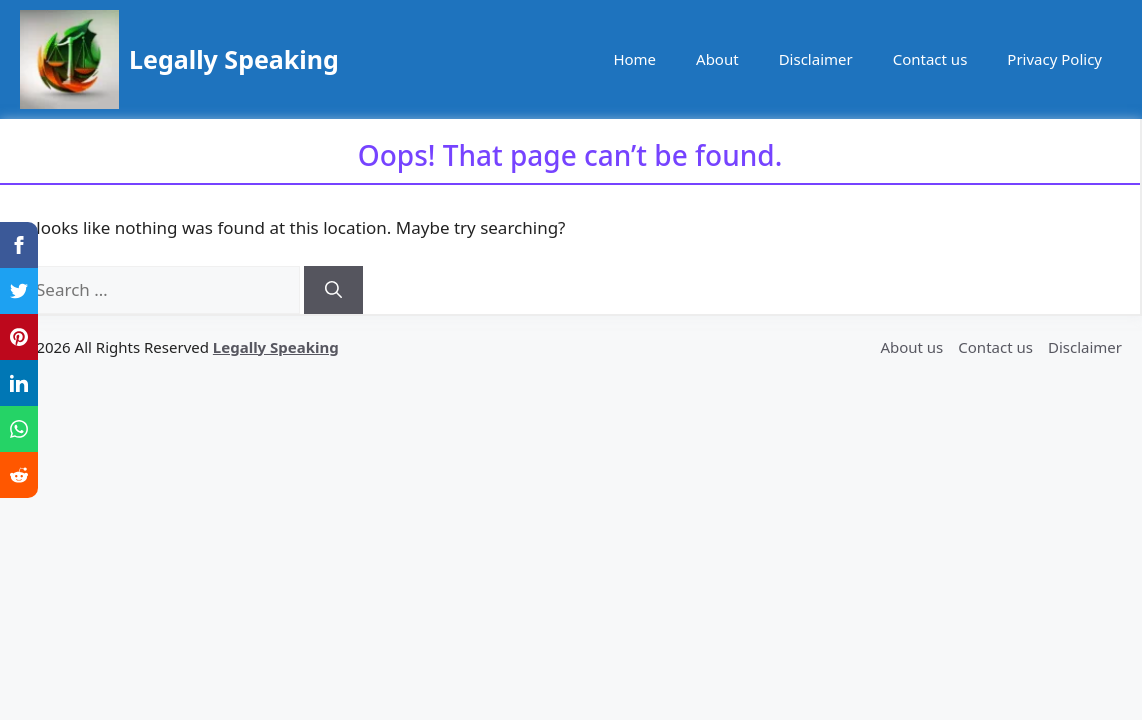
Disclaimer (816, 59)
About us (911, 347)
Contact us (930, 59)
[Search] (333, 290)
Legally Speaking (234, 59)
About (717, 59)
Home (634, 59)
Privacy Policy (1054, 59)
